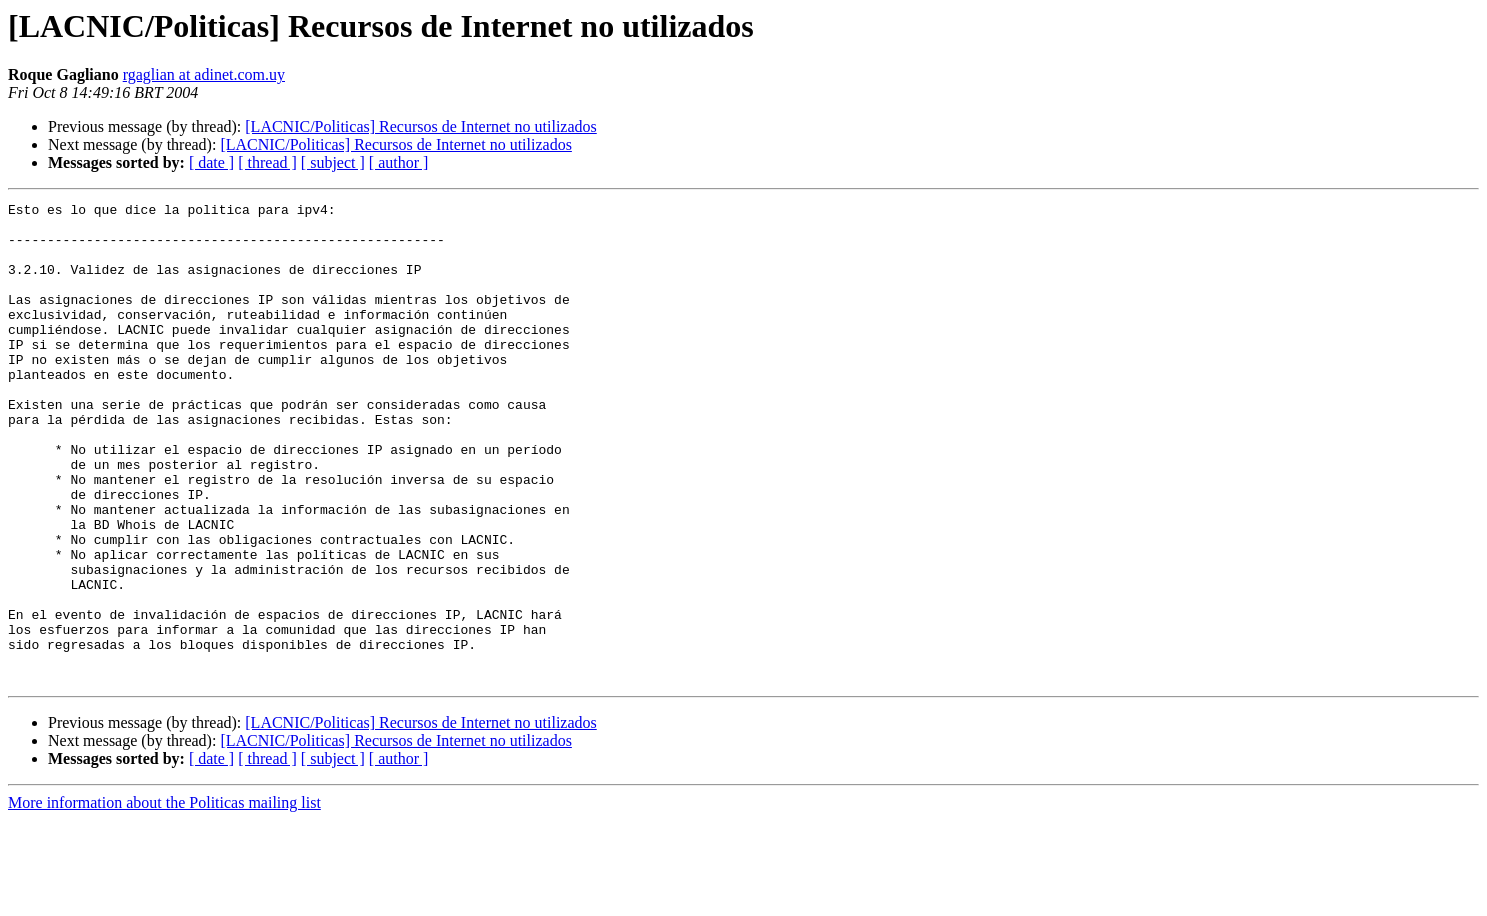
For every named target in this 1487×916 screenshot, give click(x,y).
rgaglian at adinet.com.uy (204, 74)
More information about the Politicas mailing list (164, 898)
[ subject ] (333, 162)
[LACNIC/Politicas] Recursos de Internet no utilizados (420, 126)
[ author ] (399, 162)
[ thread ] (267, 162)
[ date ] (211, 162)
